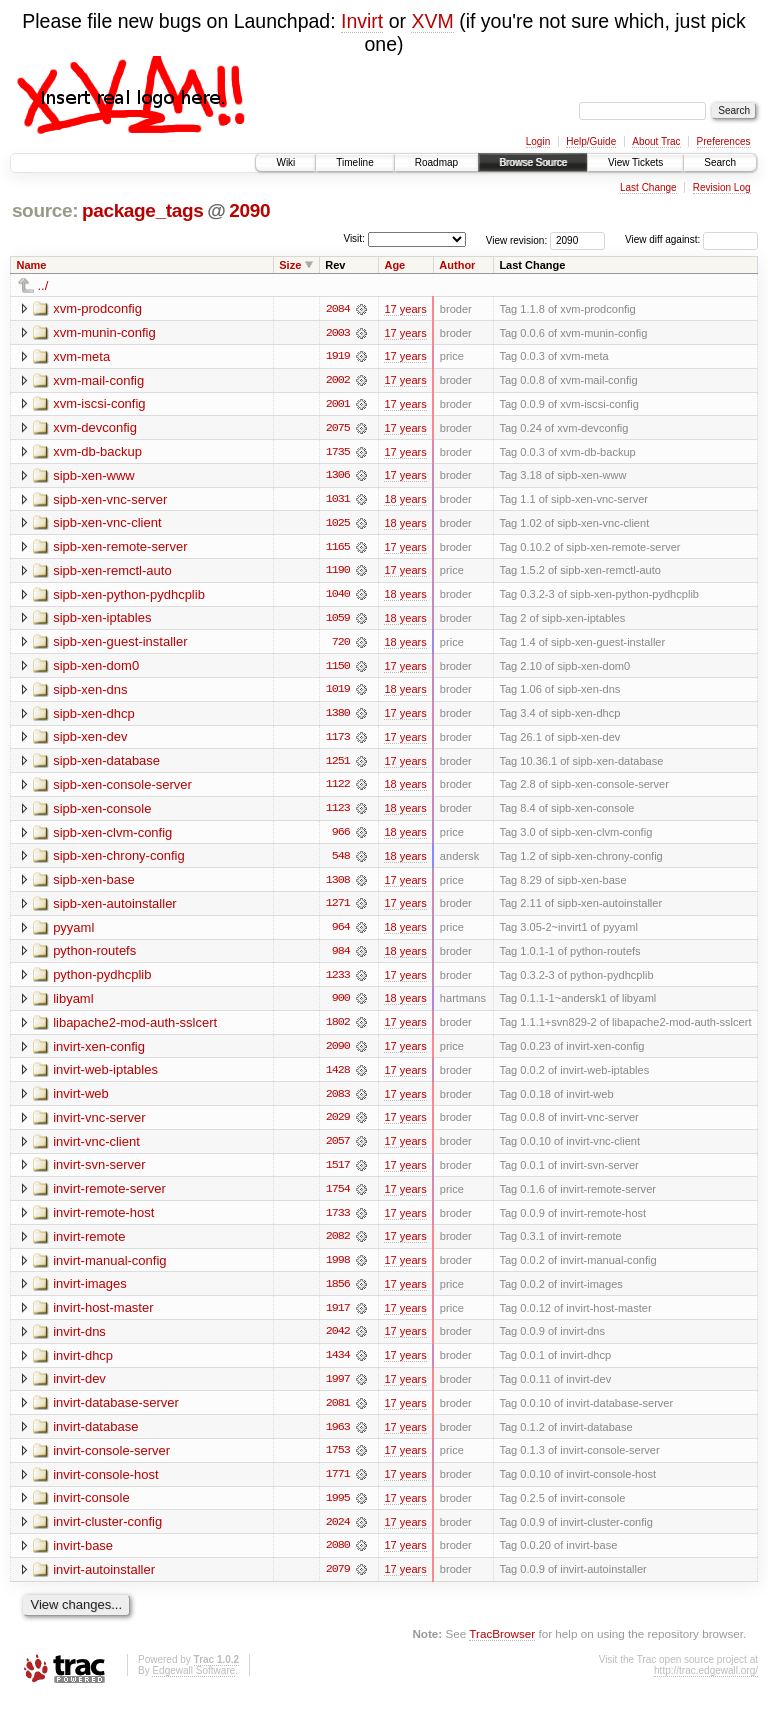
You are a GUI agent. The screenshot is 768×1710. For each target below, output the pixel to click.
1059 (338, 621)
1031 (338, 501)
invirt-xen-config (99, 1052)
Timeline (354, 162)
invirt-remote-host (103, 1220)
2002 (338, 381)
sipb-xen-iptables (102, 620)
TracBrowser (502, 1645)
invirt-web (81, 1100)
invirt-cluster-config (107, 1532)
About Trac (656, 141)
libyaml (73, 1004)
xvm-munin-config (104, 332)
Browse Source (533, 162)
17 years (405, 309)
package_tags (143, 210)
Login (538, 141)
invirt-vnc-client (96, 1148)
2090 (249, 210)
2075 (338, 429)
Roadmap (436, 162)
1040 (338, 597)
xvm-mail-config (98, 380)
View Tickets (635, 162)
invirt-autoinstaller (104, 1580)
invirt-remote (89, 1244)
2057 (338, 1149)
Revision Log (722, 187)
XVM (432, 21)
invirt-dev (79, 1388)
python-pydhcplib (102, 980)
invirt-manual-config (109, 1268)
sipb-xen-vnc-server (110, 500)
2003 (338, 333)
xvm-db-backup (97, 452)
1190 (338, 573)
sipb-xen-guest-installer (120, 644)
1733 (338, 1221)
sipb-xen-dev (90, 740)
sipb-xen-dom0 (96, 668)
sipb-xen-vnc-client (107, 524)
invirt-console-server (111, 1460)
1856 (338, 1293)
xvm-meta (81, 356)
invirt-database (95, 1436)
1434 (338, 1365)
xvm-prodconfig (97, 308)
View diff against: (691, 239)
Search (720, 162)
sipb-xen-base (94, 884)
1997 (338, 1389)
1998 (338, 1269)
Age (394, 265)
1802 (338, 1029)
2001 (338, 405)
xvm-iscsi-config (99, 404)
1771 (338, 1485)
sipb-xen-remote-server (120, 548)
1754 (338, 1197)
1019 (338, 693)
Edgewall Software (193, 1682)
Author (457, 265)
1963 (338, 1437)
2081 (338, 1413)
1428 (338, 1077)
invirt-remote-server (109, 1196)
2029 (338, 1125)
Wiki (285, 162)
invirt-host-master (103, 1316)
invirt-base (83, 1556)
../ (43, 285)
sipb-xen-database (106, 764)
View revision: (517, 239)
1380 (338, 717)
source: (45, 210)
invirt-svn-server (99, 1172)
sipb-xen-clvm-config (112, 836)
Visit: (354, 238)
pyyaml (73, 932)
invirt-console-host (106, 1484)
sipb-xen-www (94, 476)
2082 (338, 1245)
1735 (338, 453)
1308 (338, 885)
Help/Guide (591, 141)
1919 (338, 357)
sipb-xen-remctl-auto (112, 572)
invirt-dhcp (83, 1364)
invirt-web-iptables (105, 1076)
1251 (338, 765)
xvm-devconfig (95, 428)
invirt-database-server (116, 1412)
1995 (338, 1509)
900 (341, 1005)
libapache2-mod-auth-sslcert (135, 1028)
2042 (338, 1341)
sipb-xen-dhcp (94, 716)
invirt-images (90, 1292)
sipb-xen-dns (90, 692)
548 (341, 861)
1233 (338, 981)
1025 (338, 525)
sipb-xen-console (102, 812)
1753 (338, 1461)
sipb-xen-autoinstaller (115, 908)
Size (290, 265)
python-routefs (94, 956)
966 (341, 837)
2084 (338, 309)
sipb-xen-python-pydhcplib (129, 596)
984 (341, 957)
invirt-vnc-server (99, 1124)
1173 (338, 741)
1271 (338, 909)
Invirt (362, 21)
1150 (338, 669)
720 (341, 645)
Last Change (648, 187)
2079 (338, 1581)
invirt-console (91, 1508)
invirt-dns (79, 1340)
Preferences (724, 141)
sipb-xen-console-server (122, 788)
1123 (338, 813)
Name (32, 265)
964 (341, 933)
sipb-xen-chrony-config (119, 860)
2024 (338, 1533)
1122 (338, 789)
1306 (338, 477)
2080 (338, 1557)
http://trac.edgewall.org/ (706, 1682)
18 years (405, 501)
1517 (338, 1173)
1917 (338, 1317)
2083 (338, 1101)
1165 (338, 549)
